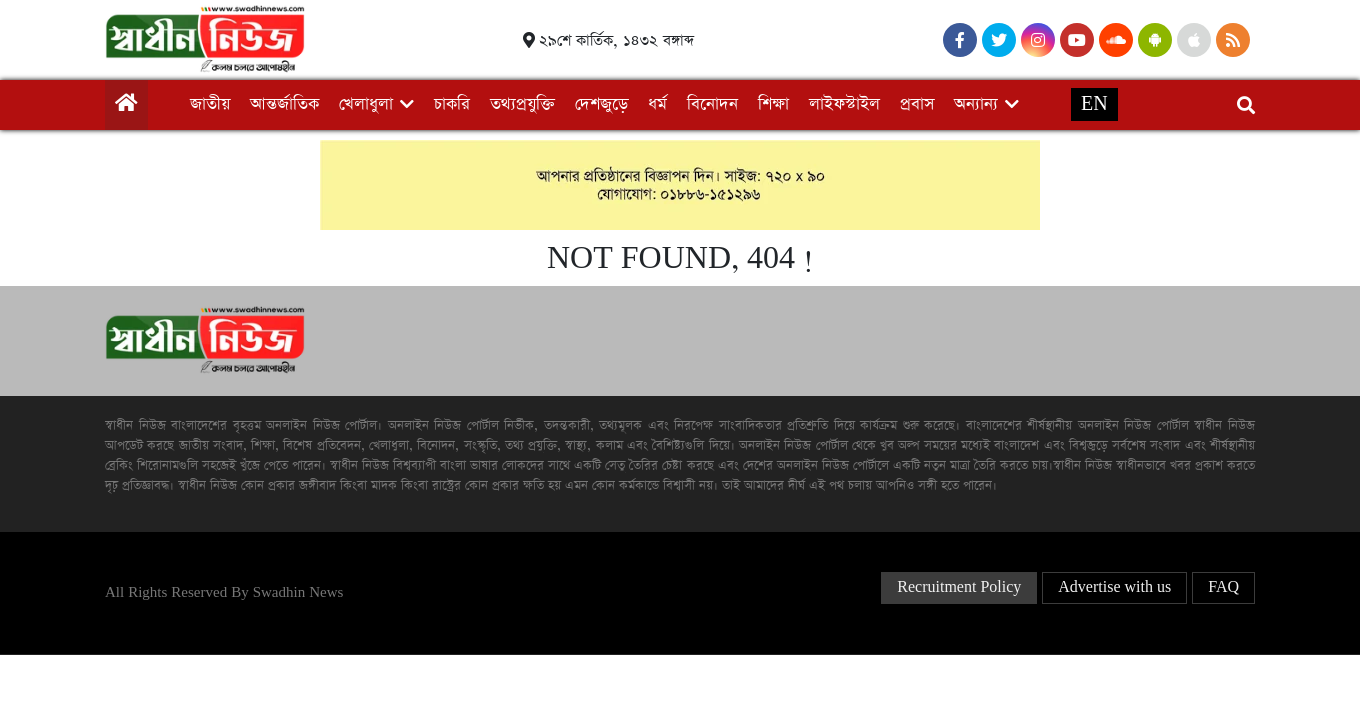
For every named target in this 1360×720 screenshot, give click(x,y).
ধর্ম (657, 104)
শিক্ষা (773, 104)
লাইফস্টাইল (844, 104)
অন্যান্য (976, 104)
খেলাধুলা (366, 104)
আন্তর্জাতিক (284, 104)
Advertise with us (1114, 587)
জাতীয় (210, 104)
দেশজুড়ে (601, 104)
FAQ (1223, 587)
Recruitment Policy (959, 587)
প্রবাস (917, 104)
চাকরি (452, 104)
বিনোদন (712, 104)
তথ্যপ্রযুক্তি (522, 104)
